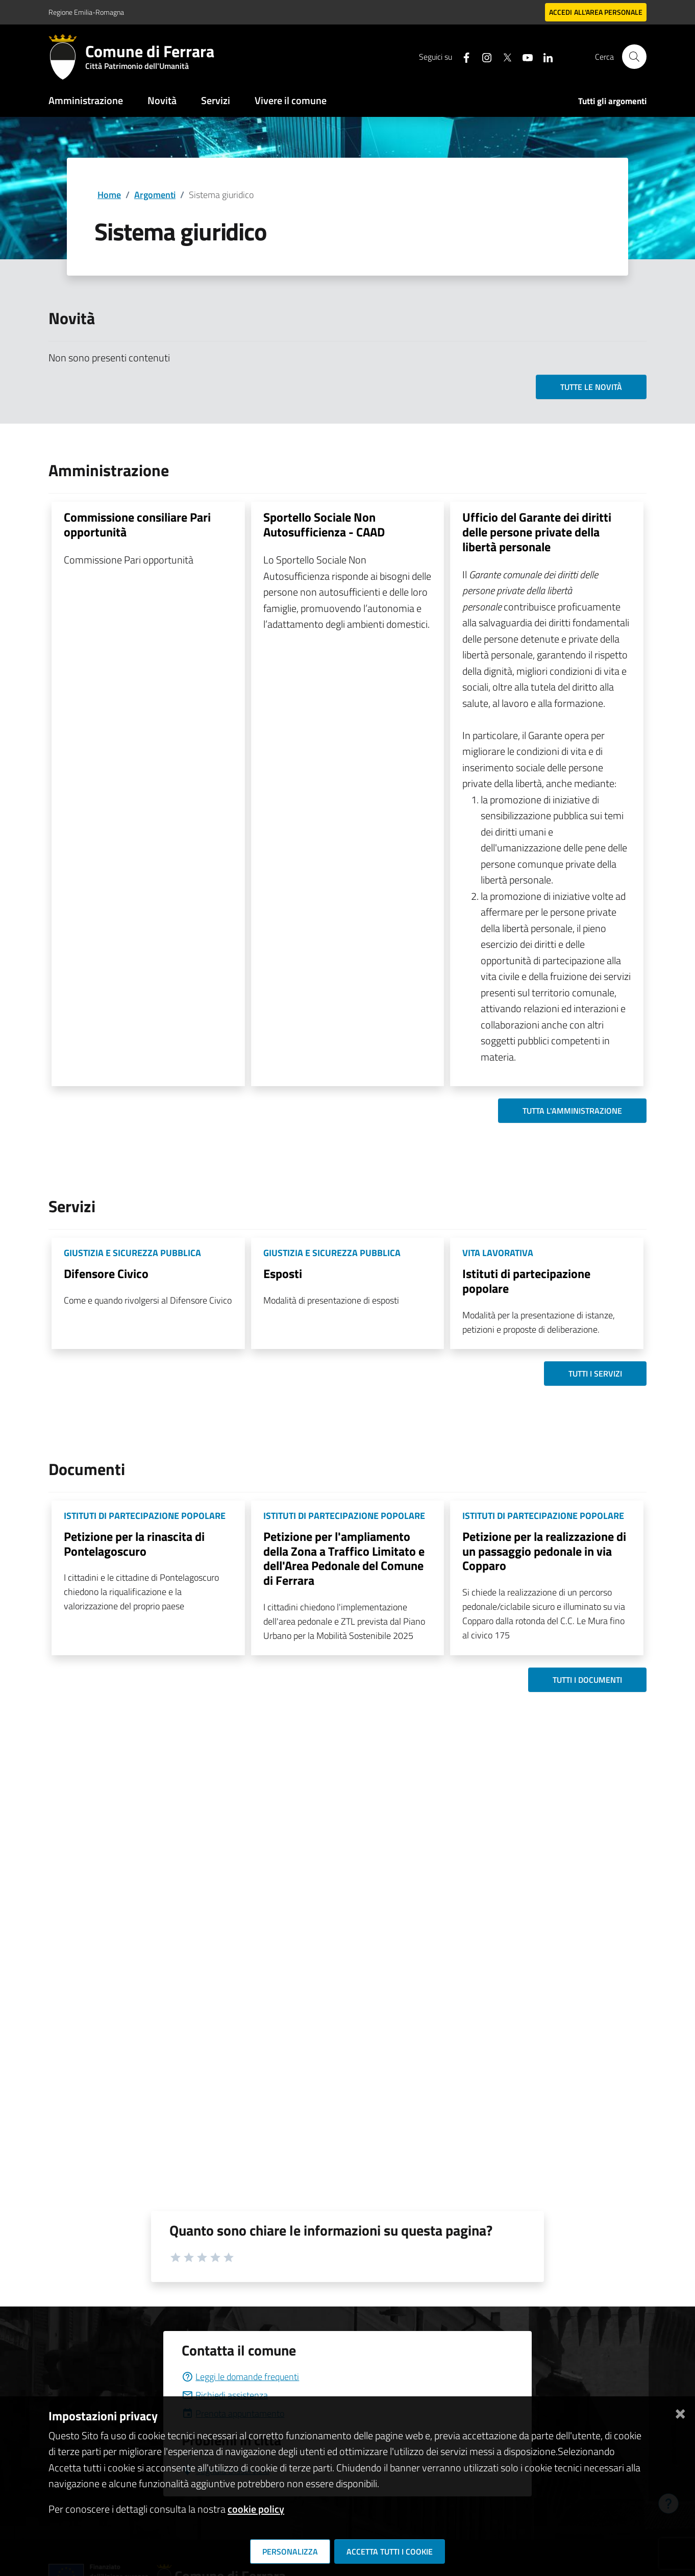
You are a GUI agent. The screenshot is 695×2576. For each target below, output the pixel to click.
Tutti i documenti (587, 1680)
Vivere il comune (291, 100)
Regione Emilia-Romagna (86, 12)
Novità (162, 100)
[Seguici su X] (503, 56)
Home (109, 195)
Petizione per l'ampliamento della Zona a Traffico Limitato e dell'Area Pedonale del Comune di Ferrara (344, 1558)
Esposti (282, 1273)
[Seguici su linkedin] (544, 56)
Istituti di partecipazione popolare (526, 1280)
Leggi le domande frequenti (240, 2377)
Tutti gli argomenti (612, 101)
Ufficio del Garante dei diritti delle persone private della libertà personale (536, 532)
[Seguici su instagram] (483, 56)
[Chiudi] (680, 2411)
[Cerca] (634, 56)
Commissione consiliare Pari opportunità (137, 524)
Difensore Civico (106, 1273)
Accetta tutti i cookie (389, 2551)
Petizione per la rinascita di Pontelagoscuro (134, 1543)
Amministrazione (85, 100)
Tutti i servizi (595, 1373)
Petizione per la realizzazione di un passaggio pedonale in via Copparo (544, 1551)
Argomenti (155, 195)
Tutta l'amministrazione (572, 1111)
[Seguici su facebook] (462, 56)
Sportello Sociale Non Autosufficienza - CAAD (324, 524)
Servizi (215, 100)
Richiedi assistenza (225, 2395)
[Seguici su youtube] (523, 56)
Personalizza (290, 2551)
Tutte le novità (591, 387)
